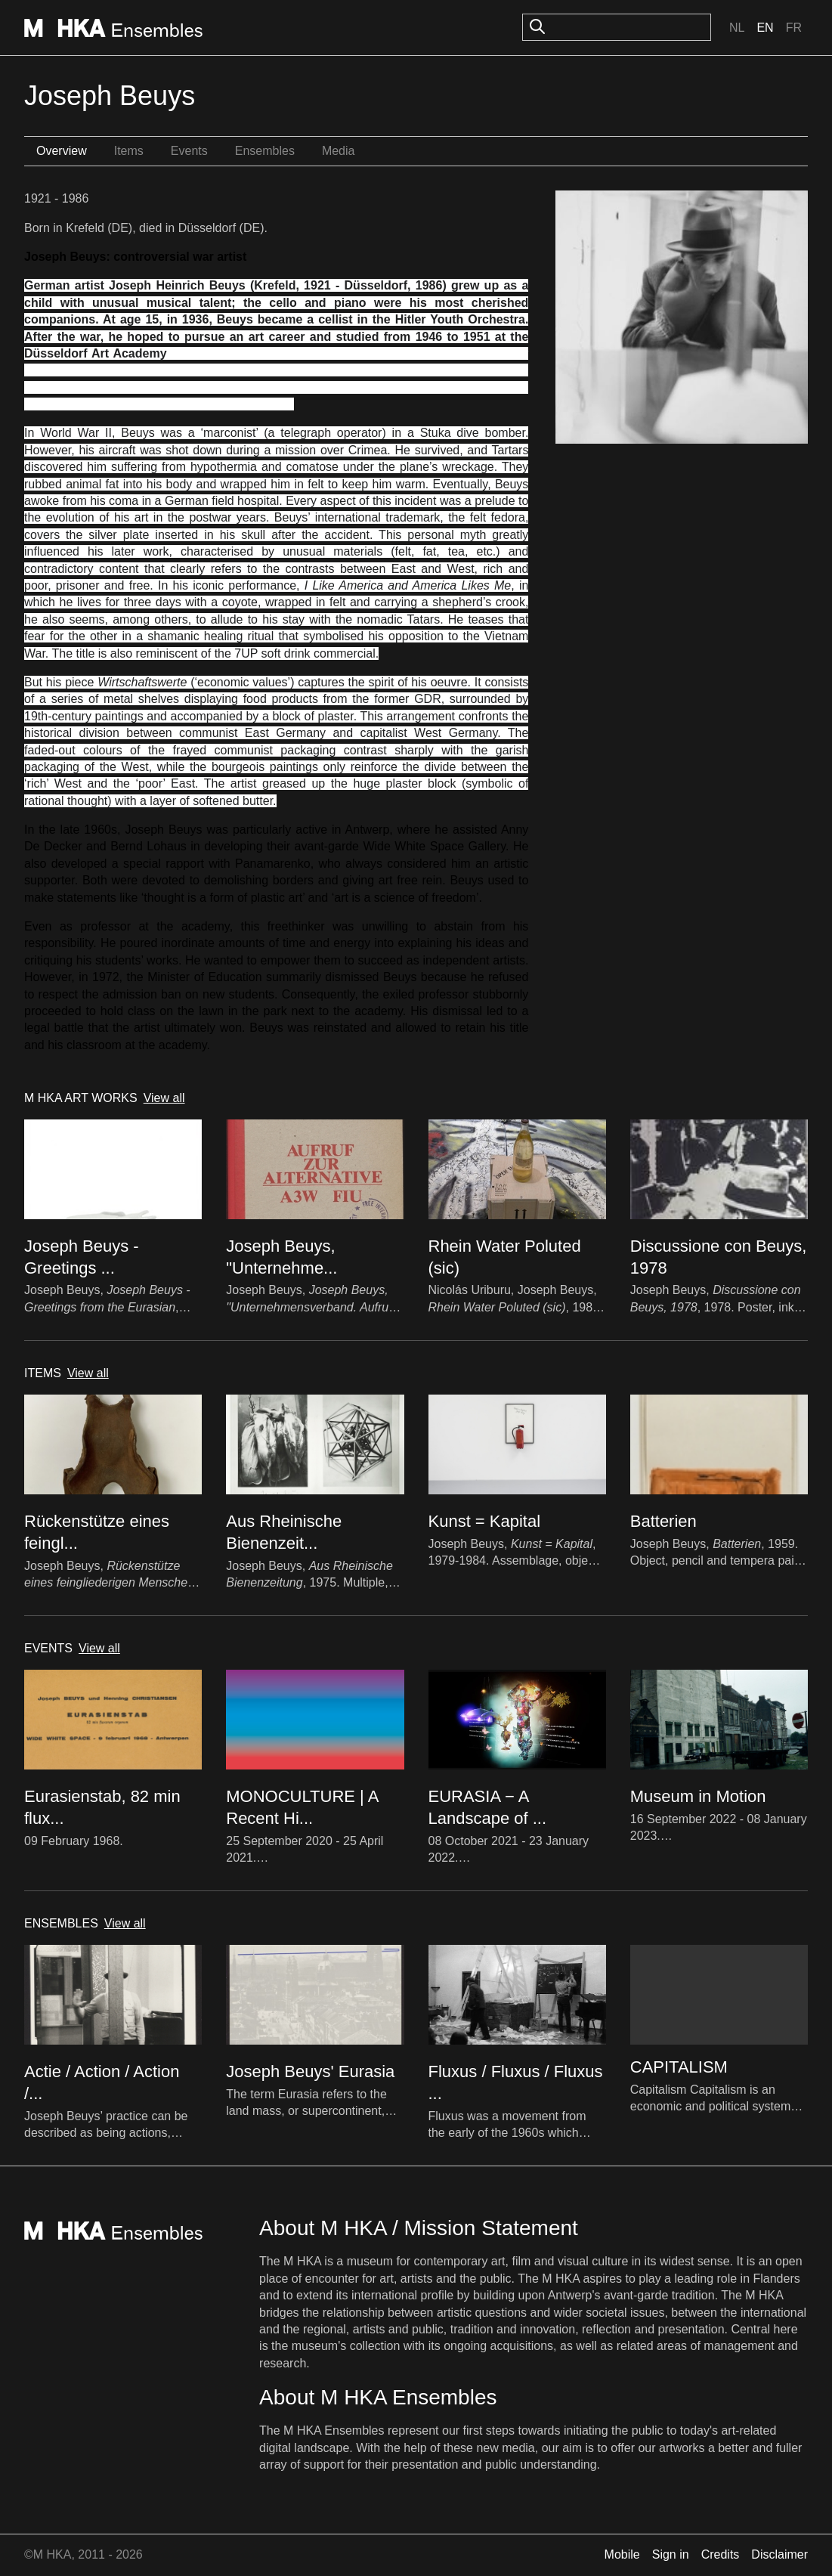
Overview (61, 150)
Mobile (622, 2554)
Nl (736, 27)
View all (164, 1097)
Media (338, 150)
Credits (720, 2554)
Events (189, 150)
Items (129, 150)
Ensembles (265, 150)
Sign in (670, 2554)
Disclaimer (779, 2554)
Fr (794, 27)
